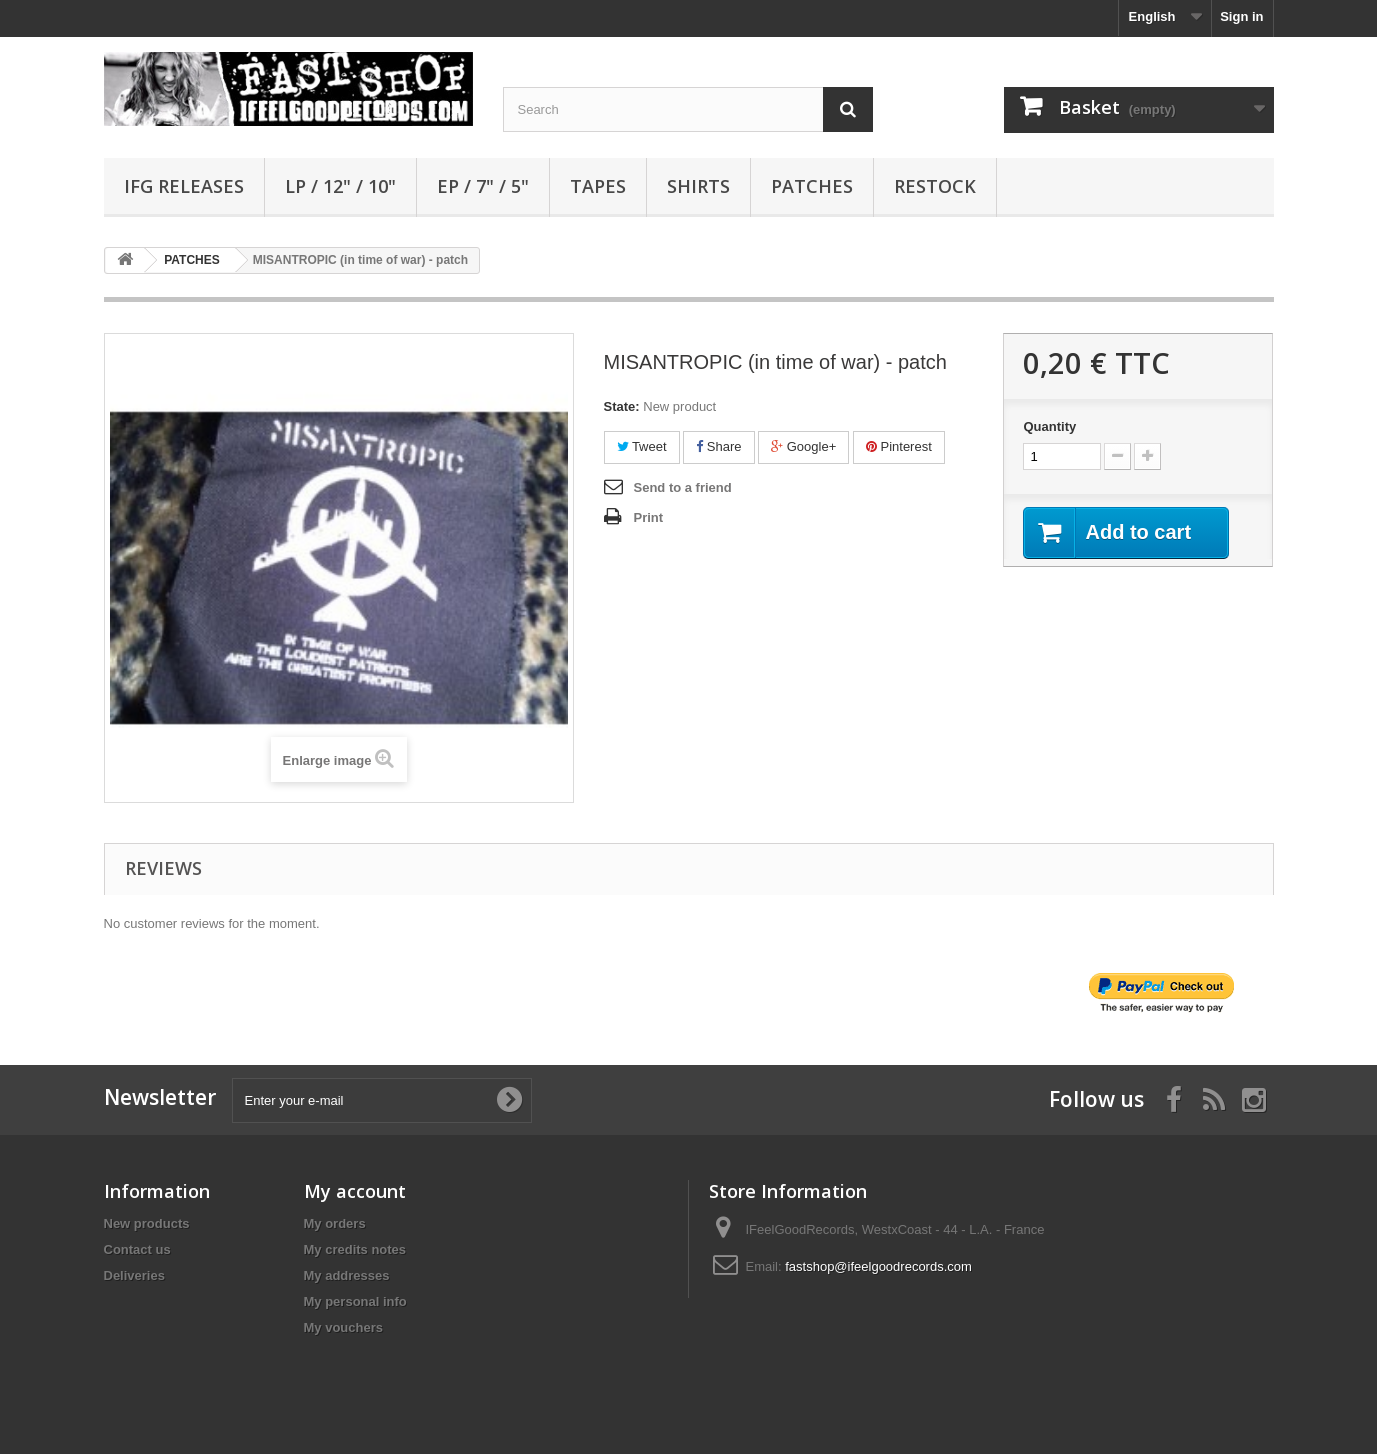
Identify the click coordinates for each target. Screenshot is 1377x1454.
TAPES (598, 186)
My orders (335, 1223)
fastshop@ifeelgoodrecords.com (878, 1266)
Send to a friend (683, 487)
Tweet (642, 446)
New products (147, 1223)
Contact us (137, 1249)
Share (718, 446)
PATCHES (812, 186)
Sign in (1241, 16)
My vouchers (343, 1327)
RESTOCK (935, 186)
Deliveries (134, 1275)
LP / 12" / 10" (340, 186)
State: (622, 406)
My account (355, 1191)
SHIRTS (698, 186)
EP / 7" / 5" (483, 186)
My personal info (355, 1301)
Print (649, 517)
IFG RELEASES (184, 186)
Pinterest (899, 446)
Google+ (803, 446)
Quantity (1049, 426)
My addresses (347, 1275)
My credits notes (355, 1249)
